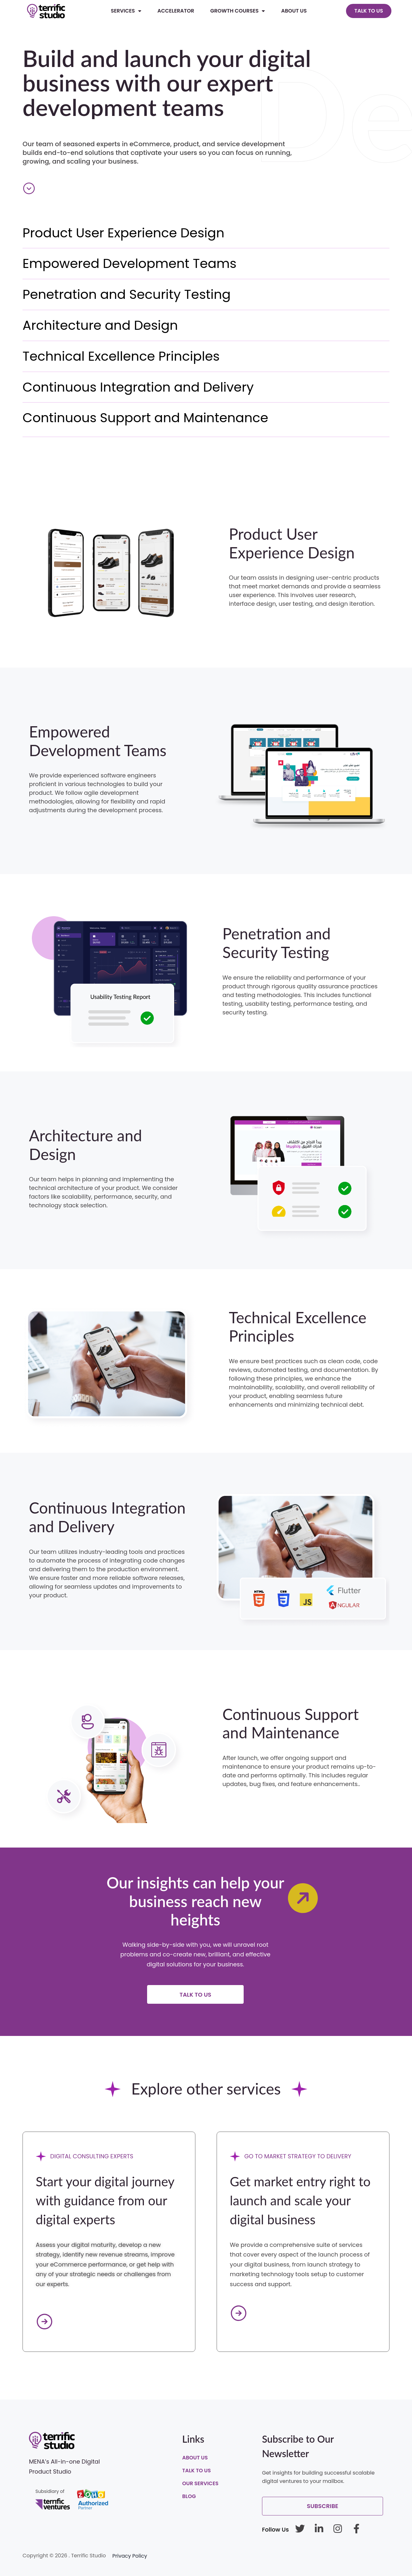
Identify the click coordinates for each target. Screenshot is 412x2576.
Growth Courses (237, 11)
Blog (189, 2496)
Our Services (200, 2483)
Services (126, 11)
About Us (293, 10)
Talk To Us (196, 2470)
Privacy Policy (129, 2556)
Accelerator (175, 10)
